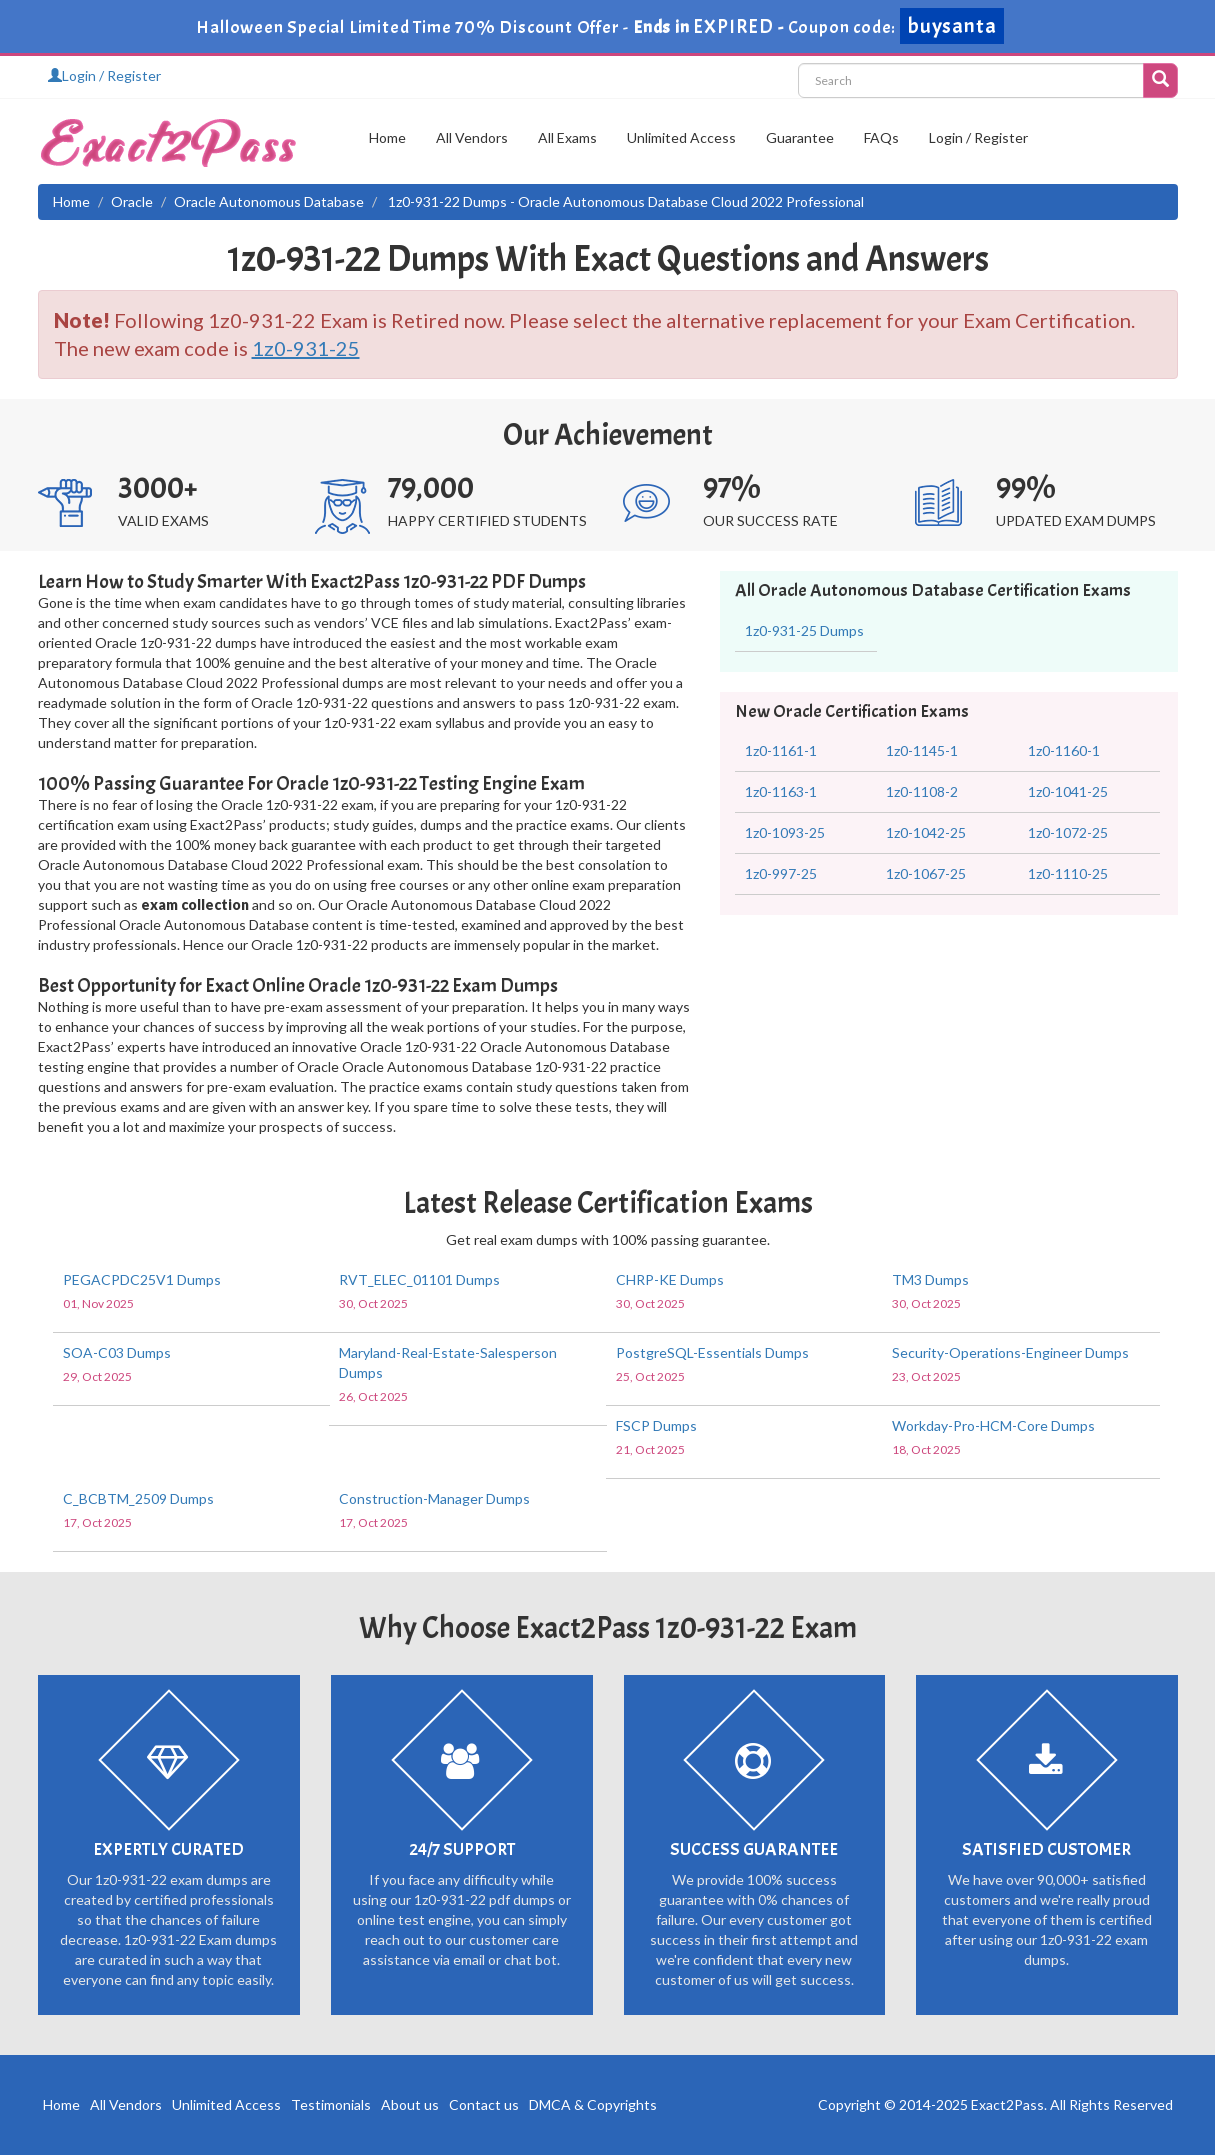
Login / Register (104, 75)
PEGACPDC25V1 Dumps (142, 1279)
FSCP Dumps (656, 1425)
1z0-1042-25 (926, 832)
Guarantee (800, 137)
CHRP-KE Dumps (670, 1279)
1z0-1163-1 (781, 791)
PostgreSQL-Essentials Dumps (712, 1352)
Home (387, 137)
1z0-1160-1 (1064, 750)
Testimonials (331, 2104)
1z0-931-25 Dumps (804, 630)
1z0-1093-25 (785, 832)
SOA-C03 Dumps (117, 1352)
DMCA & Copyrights (593, 2104)
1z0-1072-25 (1068, 832)
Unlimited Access (681, 137)
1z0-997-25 (781, 873)
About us (410, 2104)
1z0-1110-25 (1068, 873)
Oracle (132, 201)
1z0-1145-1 (922, 750)
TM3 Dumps (930, 1279)
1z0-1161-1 (781, 750)
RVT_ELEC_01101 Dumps (419, 1279)
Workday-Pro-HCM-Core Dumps (993, 1425)
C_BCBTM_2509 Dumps (138, 1498)
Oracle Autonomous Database (269, 201)
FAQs (881, 137)
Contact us (484, 2104)
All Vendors (472, 137)
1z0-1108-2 (922, 791)
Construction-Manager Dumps (434, 1498)
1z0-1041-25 (1068, 791)
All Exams (567, 137)
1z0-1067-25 (926, 873)
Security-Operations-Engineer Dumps (1010, 1352)
